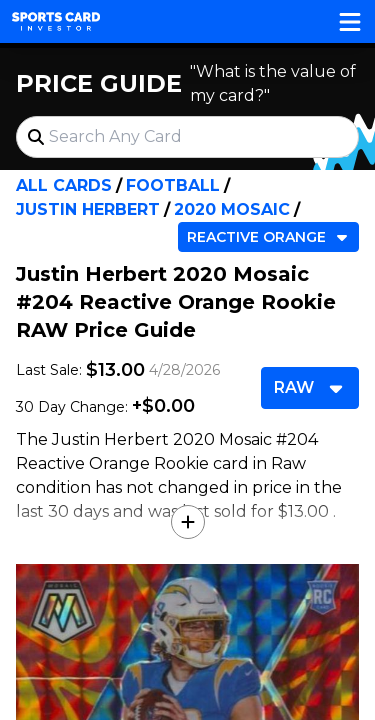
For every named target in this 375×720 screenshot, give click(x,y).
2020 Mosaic (232, 209)
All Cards (64, 185)
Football (173, 185)
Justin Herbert (88, 209)
